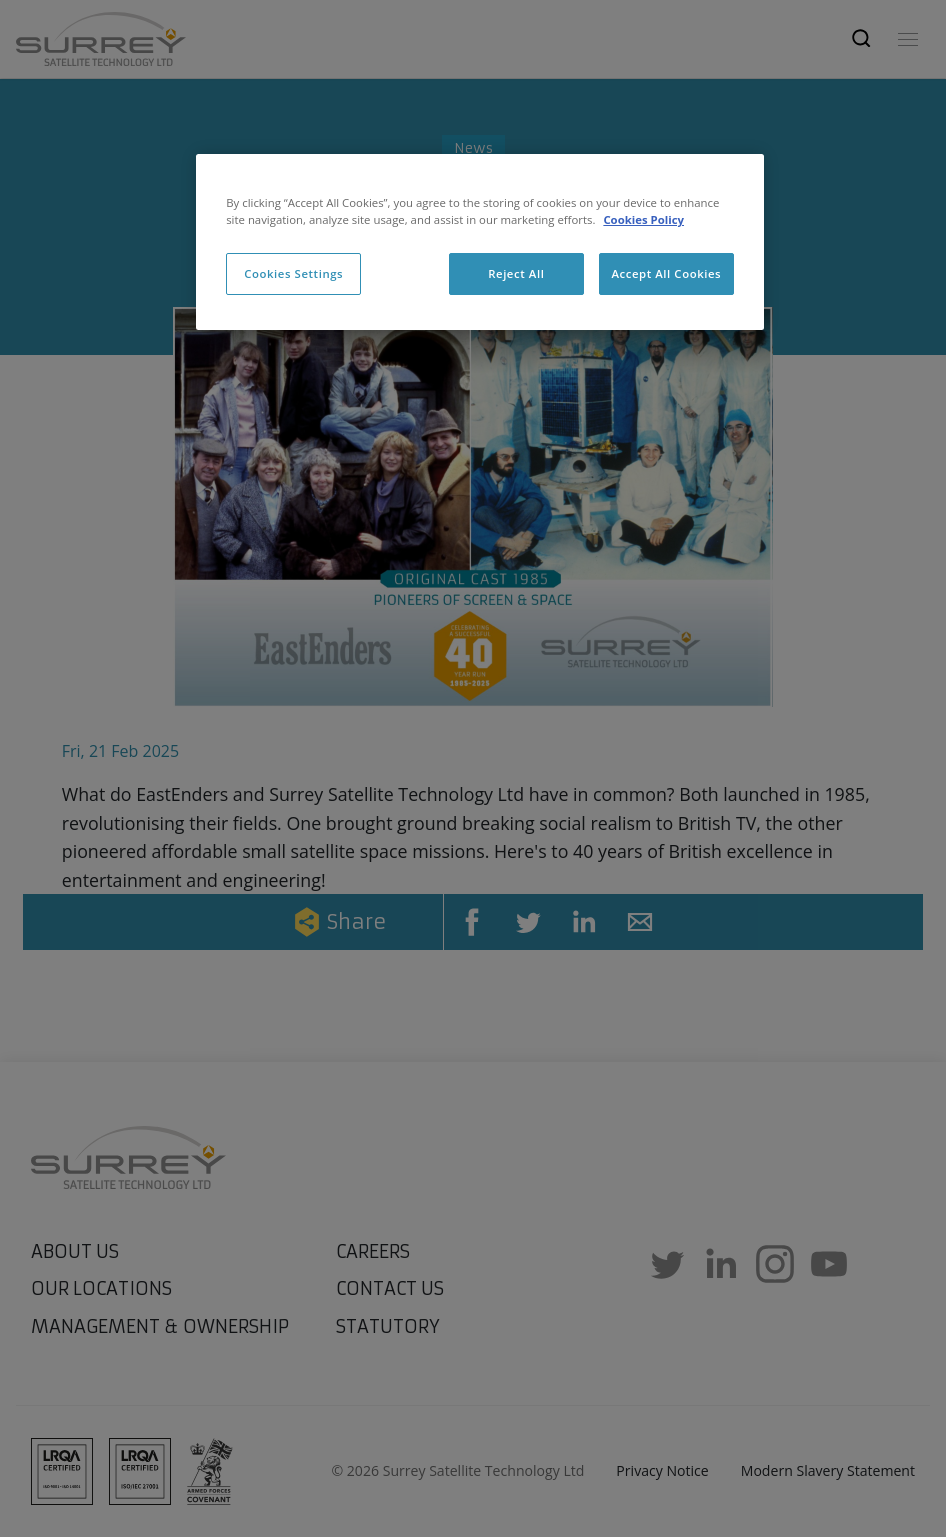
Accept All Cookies (666, 273)
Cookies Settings (293, 273)
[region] (480, 242)
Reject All (516, 273)
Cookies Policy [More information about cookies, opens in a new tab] (643, 219)
